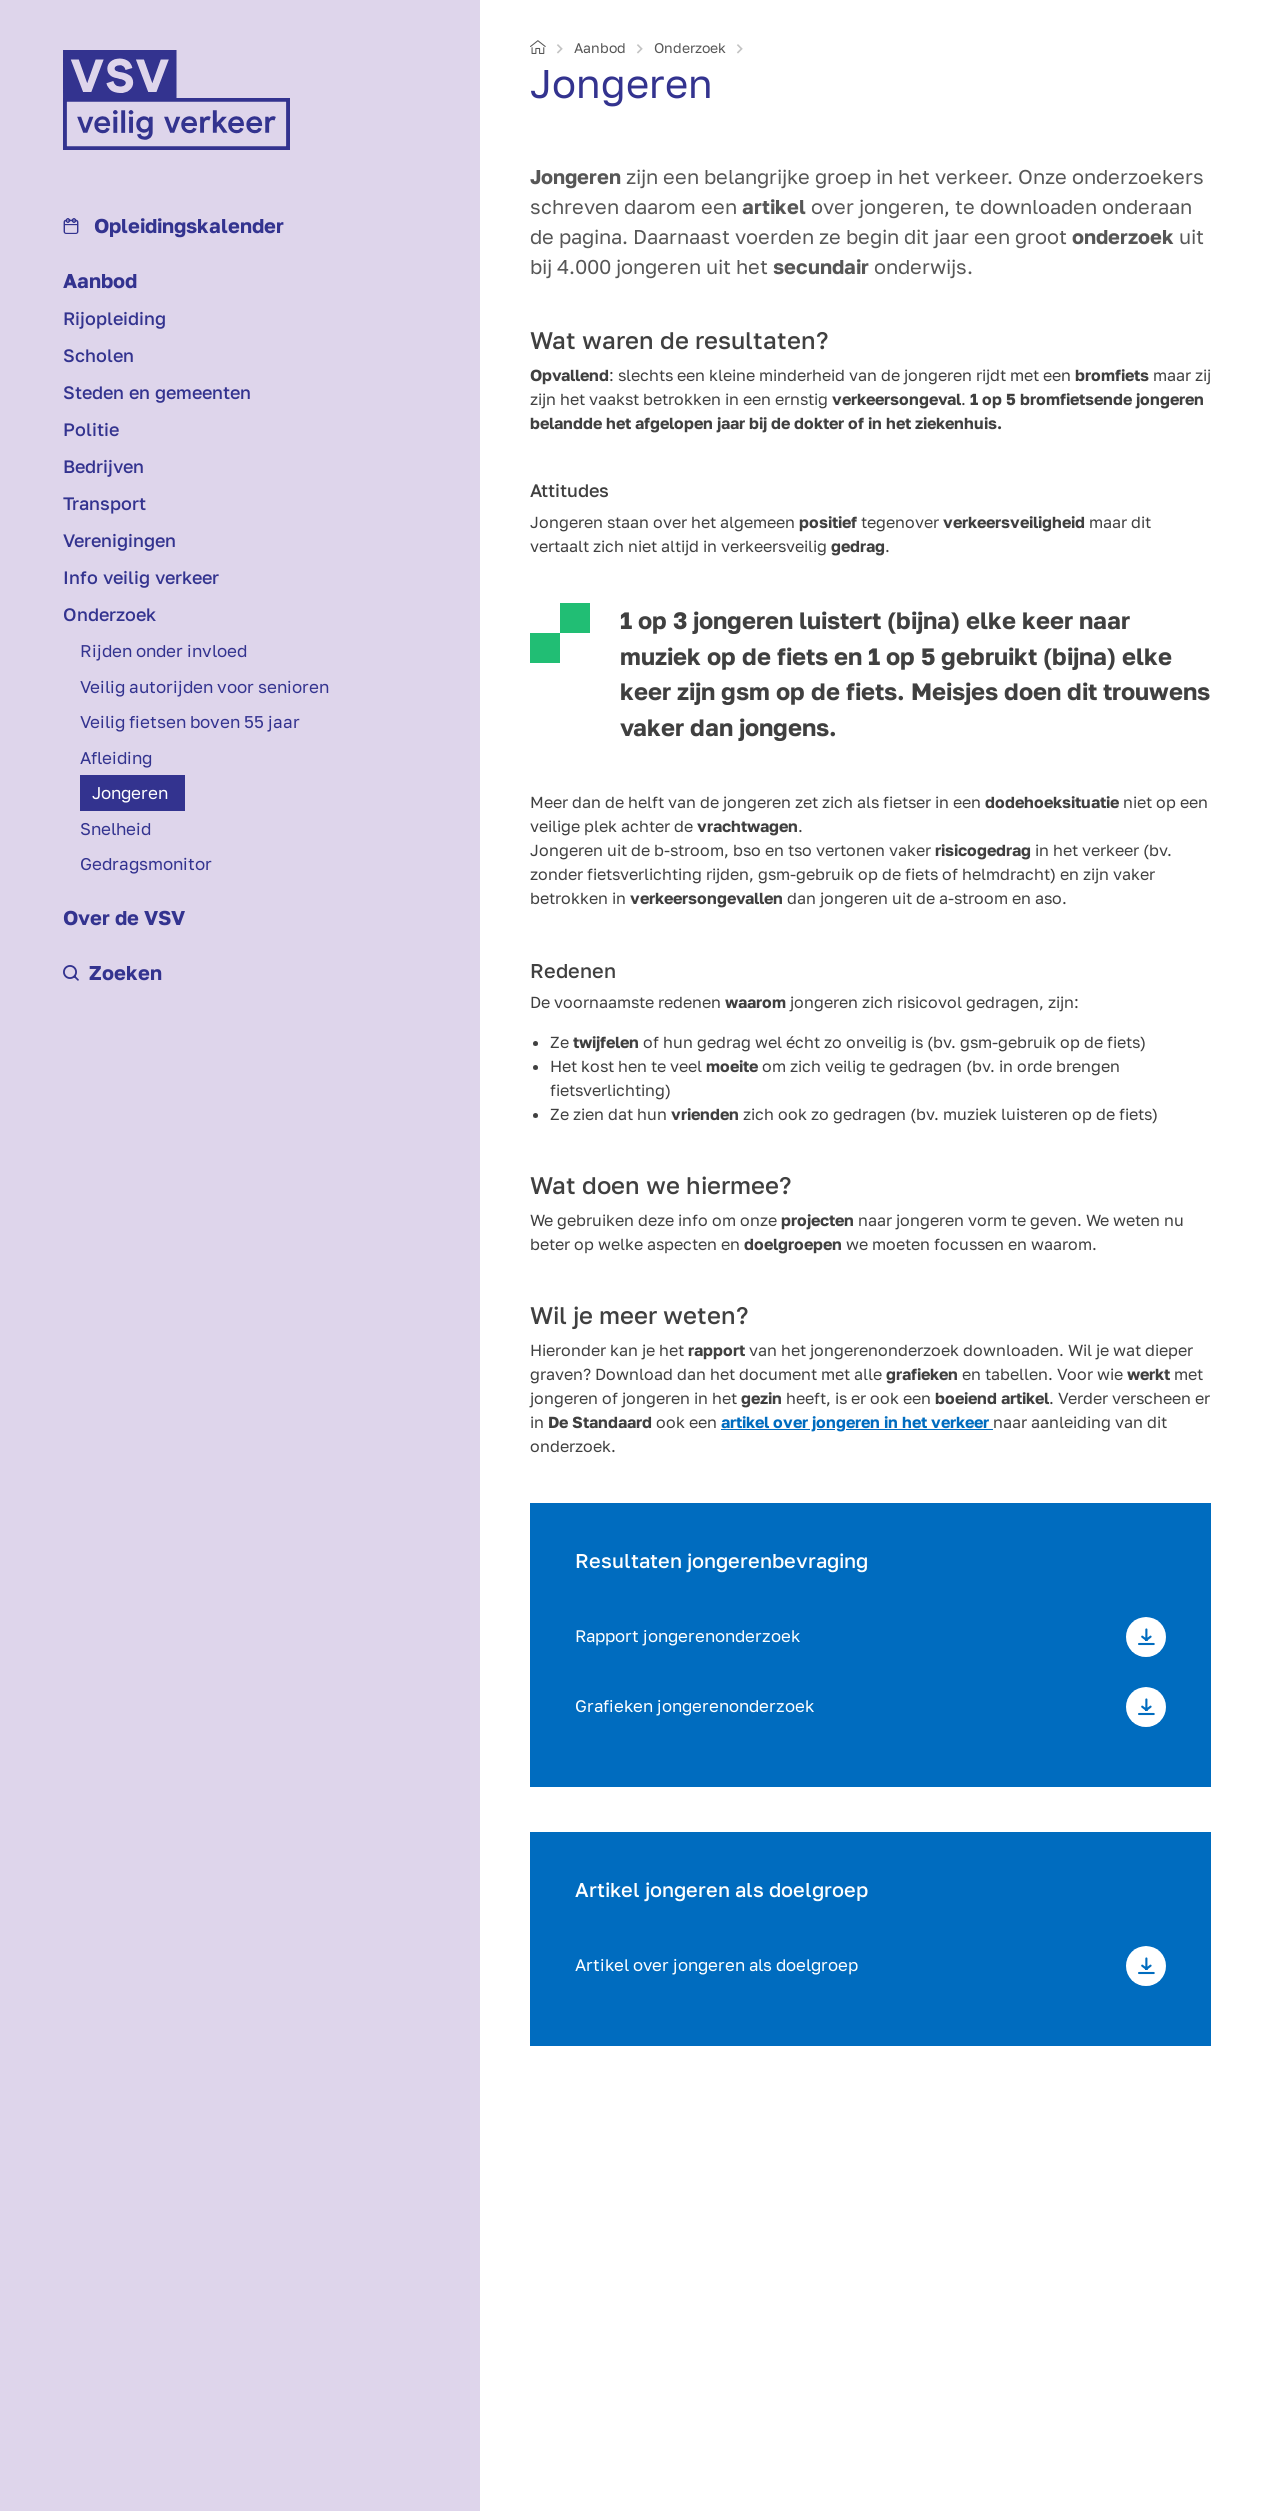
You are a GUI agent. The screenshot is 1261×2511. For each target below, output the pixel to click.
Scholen (98, 355)
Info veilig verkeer (141, 577)
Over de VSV (124, 917)
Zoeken (112, 972)
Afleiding (116, 757)
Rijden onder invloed (163, 650)
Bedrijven (103, 466)
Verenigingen (119, 540)
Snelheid (115, 828)
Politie (91, 429)
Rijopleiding (114, 318)
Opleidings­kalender (173, 225)
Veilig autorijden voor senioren (204, 686)
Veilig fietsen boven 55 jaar (190, 721)
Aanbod (100, 280)
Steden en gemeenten (157, 392)
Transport (104, 503)
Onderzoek (109, 614)
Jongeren (130, 792)
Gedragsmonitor (146, 863)
